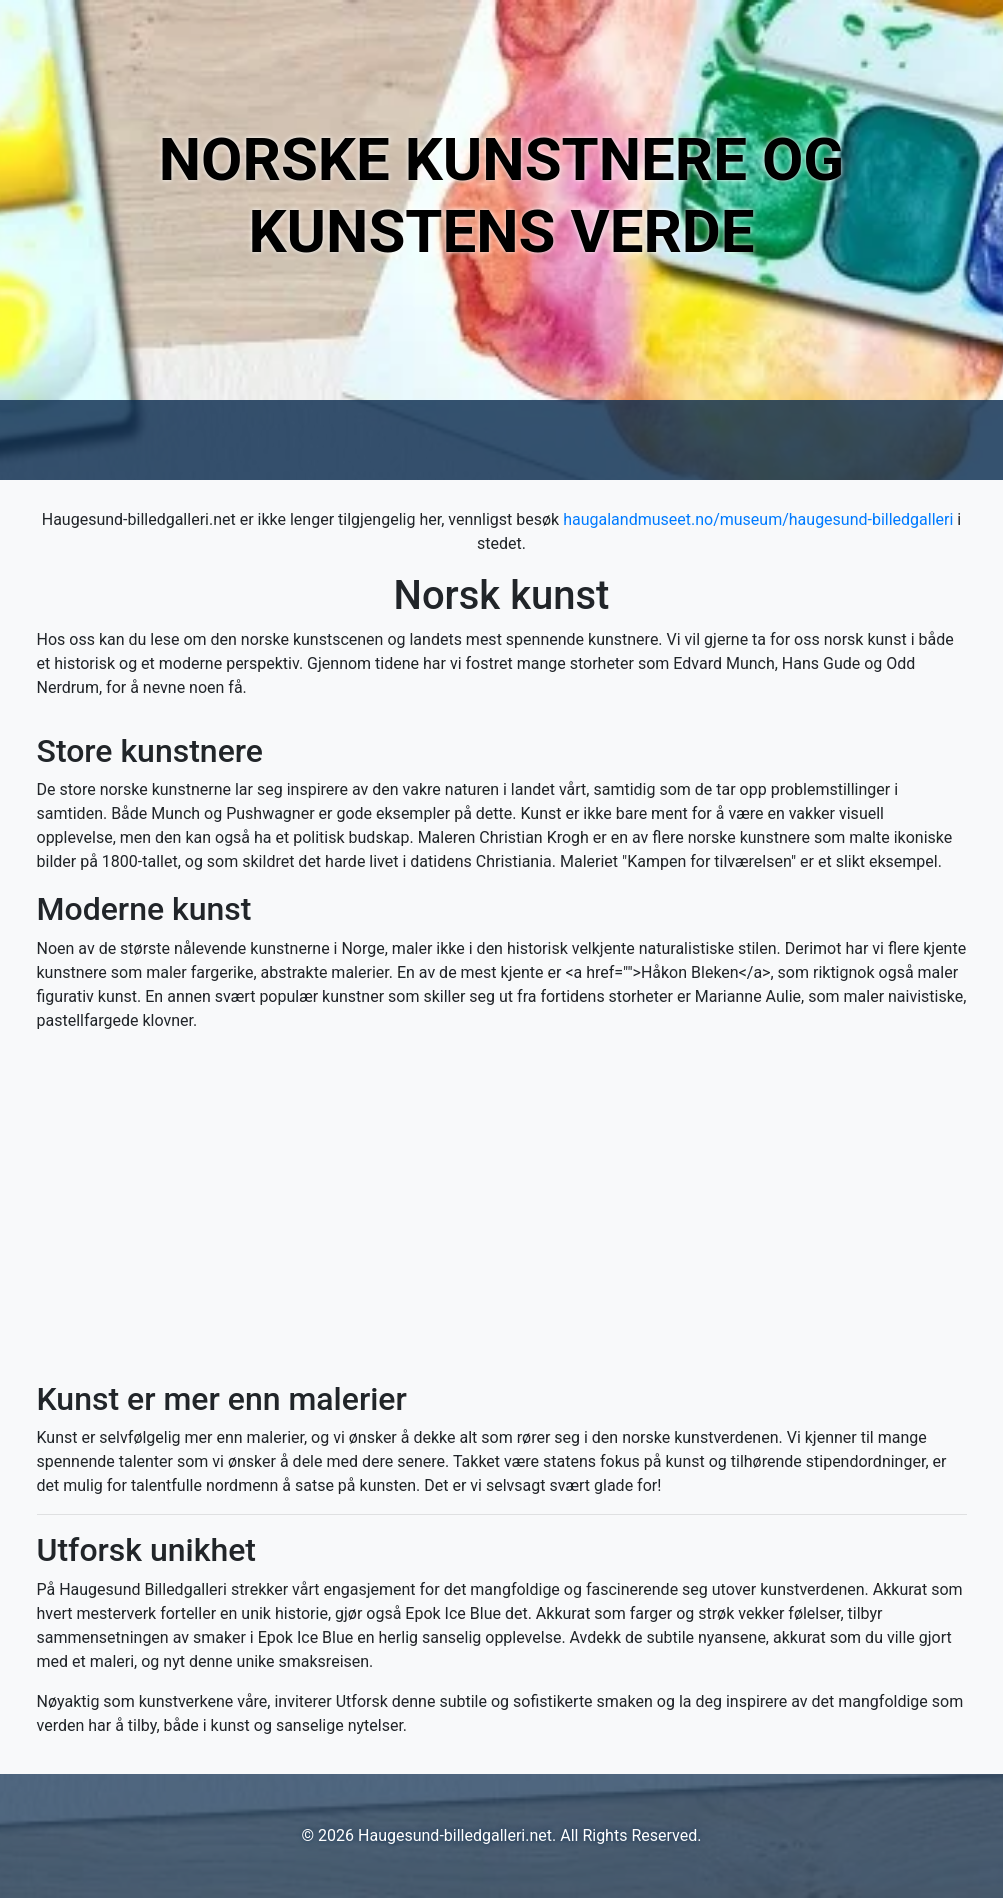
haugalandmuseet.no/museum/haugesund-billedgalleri (758, 519)
